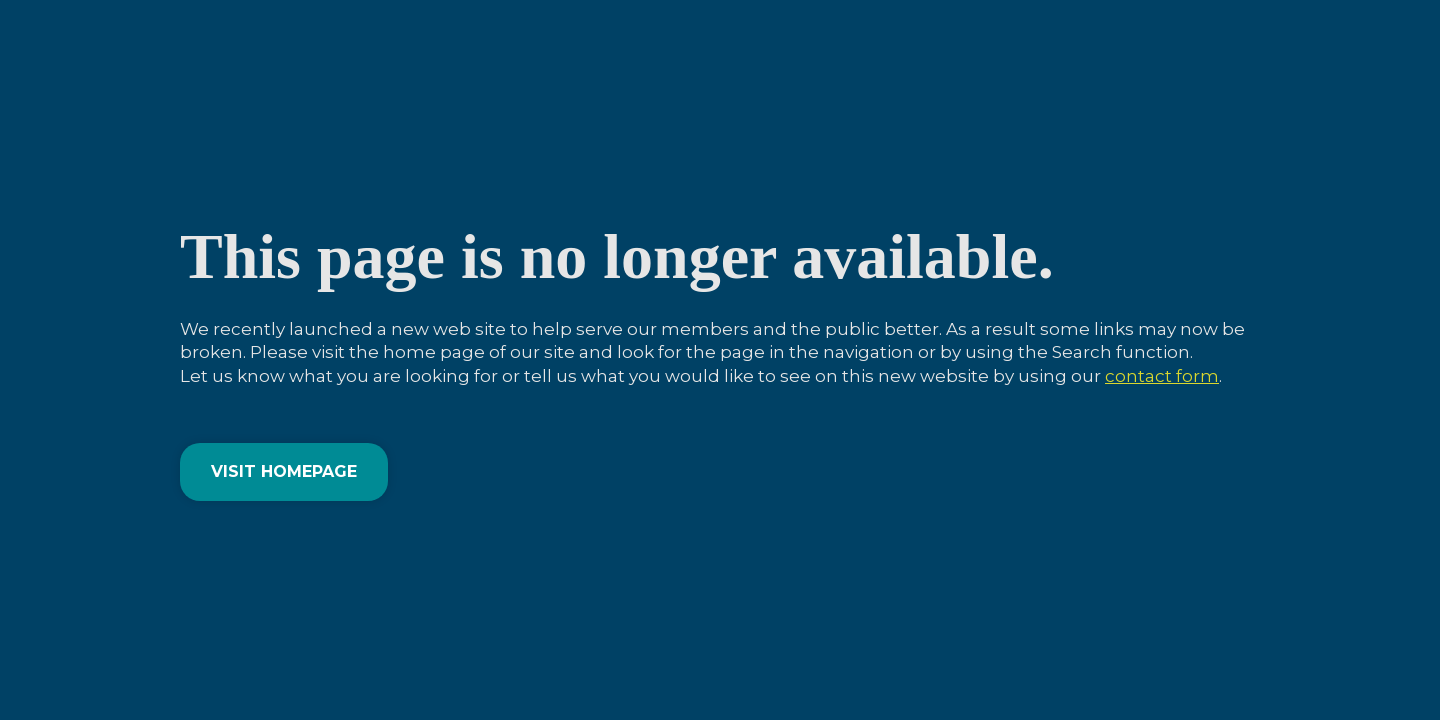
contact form (1162, 376)
